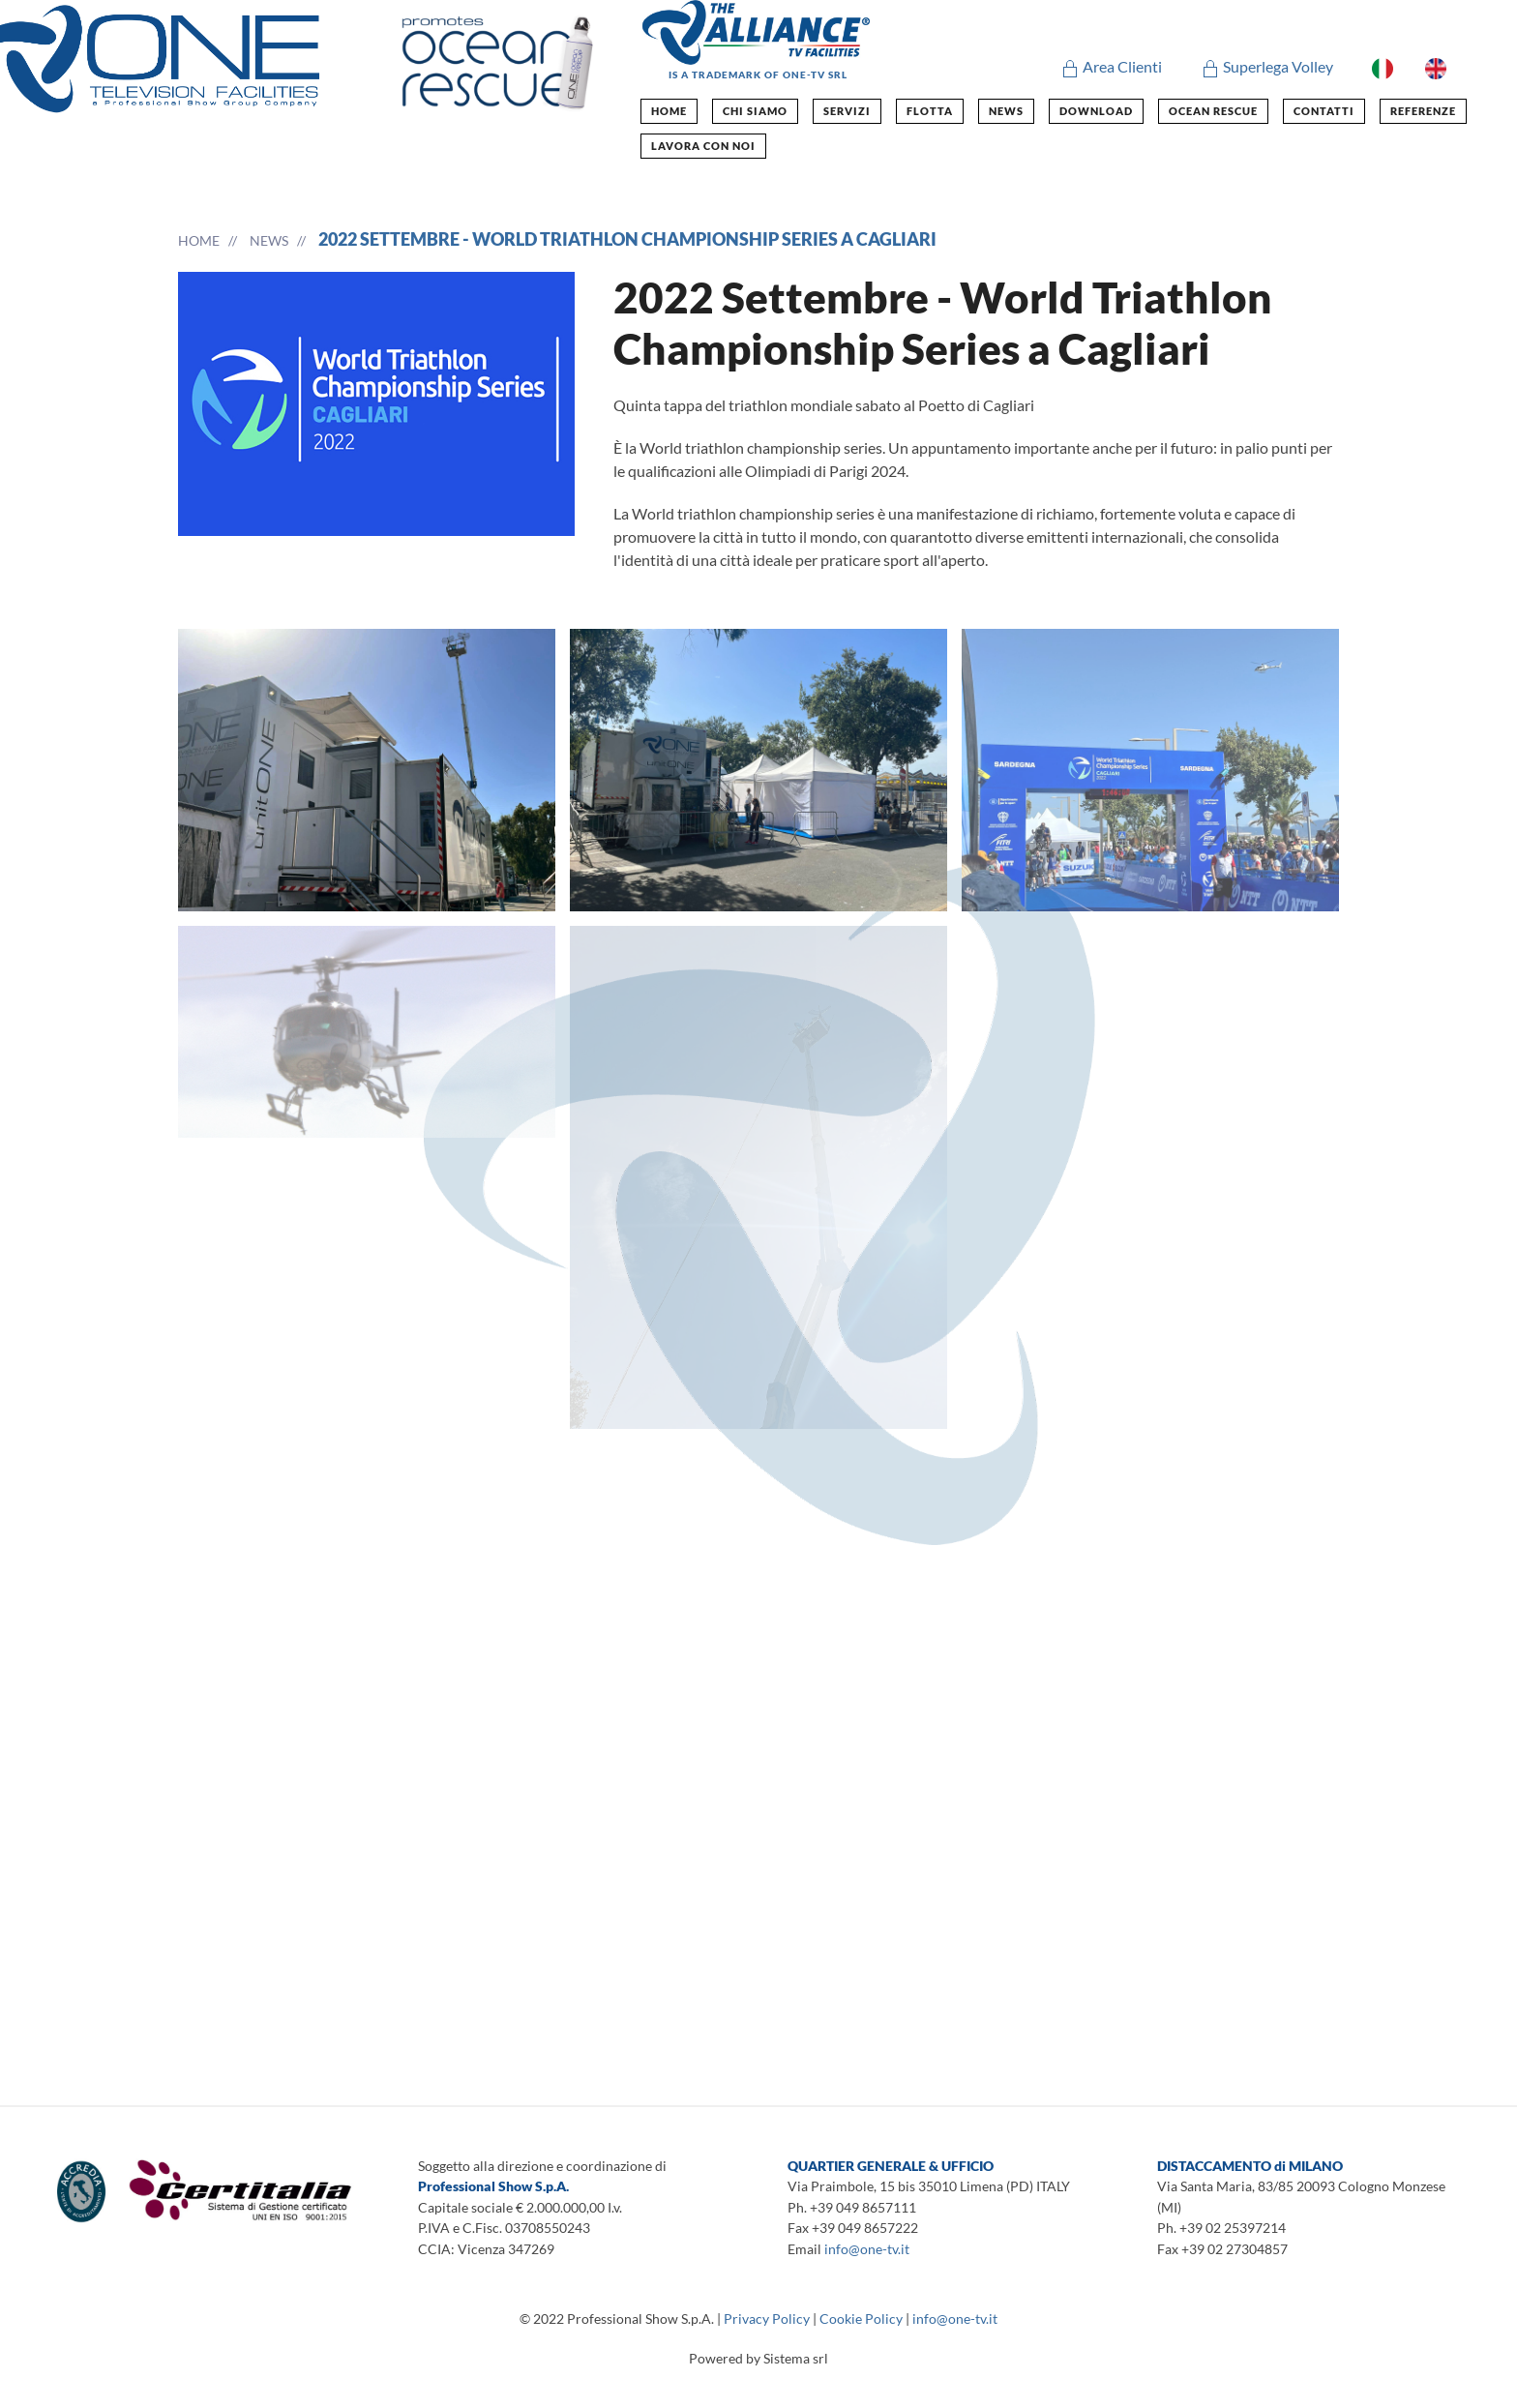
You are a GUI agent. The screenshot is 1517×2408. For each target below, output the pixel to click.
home (669, 110)
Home (199, 240)
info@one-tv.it (866, 2249)
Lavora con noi (703, 145)
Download (1096, 110)
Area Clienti (1111, 66)
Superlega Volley (1267, 66)
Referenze (1423, 110)
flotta (930, 110)
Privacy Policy (767, 2318)
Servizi (847, 110)
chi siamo (755, 110)
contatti (1324, 110)
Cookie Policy (861, 2318)
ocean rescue (1213, 110)
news (1006, 110)
